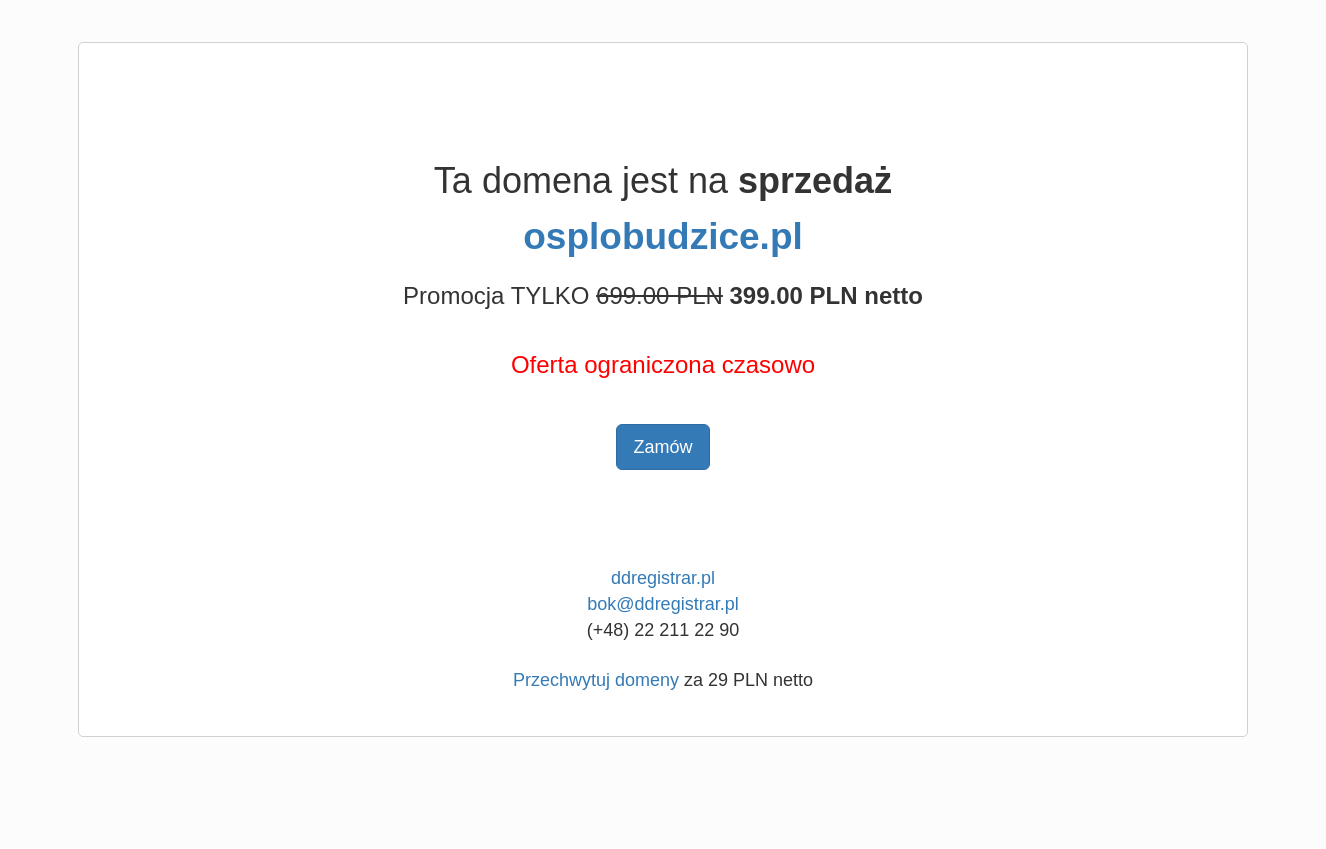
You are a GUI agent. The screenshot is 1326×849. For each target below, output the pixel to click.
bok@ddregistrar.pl (662, 604)
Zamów (662, 447)
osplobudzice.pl (663, 236)
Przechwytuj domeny (596, 680)
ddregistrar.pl (663, 578)
